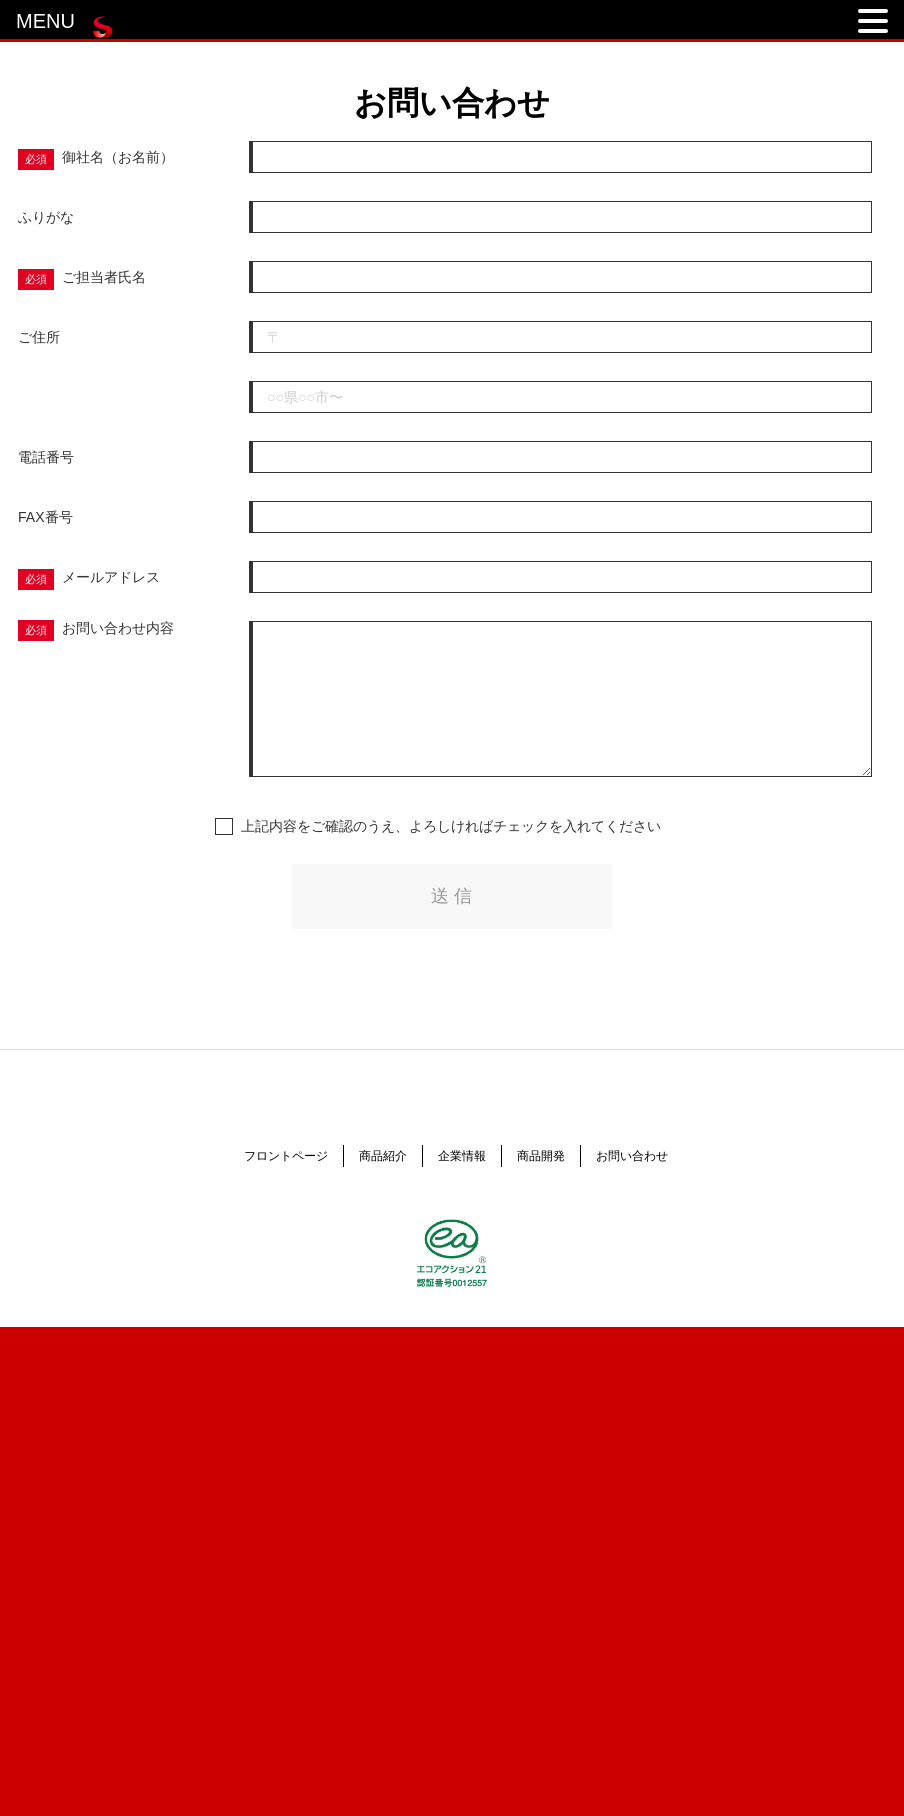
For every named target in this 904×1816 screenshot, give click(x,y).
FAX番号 (45, 517)
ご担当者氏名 (104, 277)
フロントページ (286, 1156)
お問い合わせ (632, 1156)
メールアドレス (111, 577)
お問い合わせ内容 (118, 628)
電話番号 (46, 457)
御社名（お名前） (118, 157)
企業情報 (462, 1156)
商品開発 (541, 1156)
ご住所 (39, 337)
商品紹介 (383, 1156)
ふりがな (46, 217)
